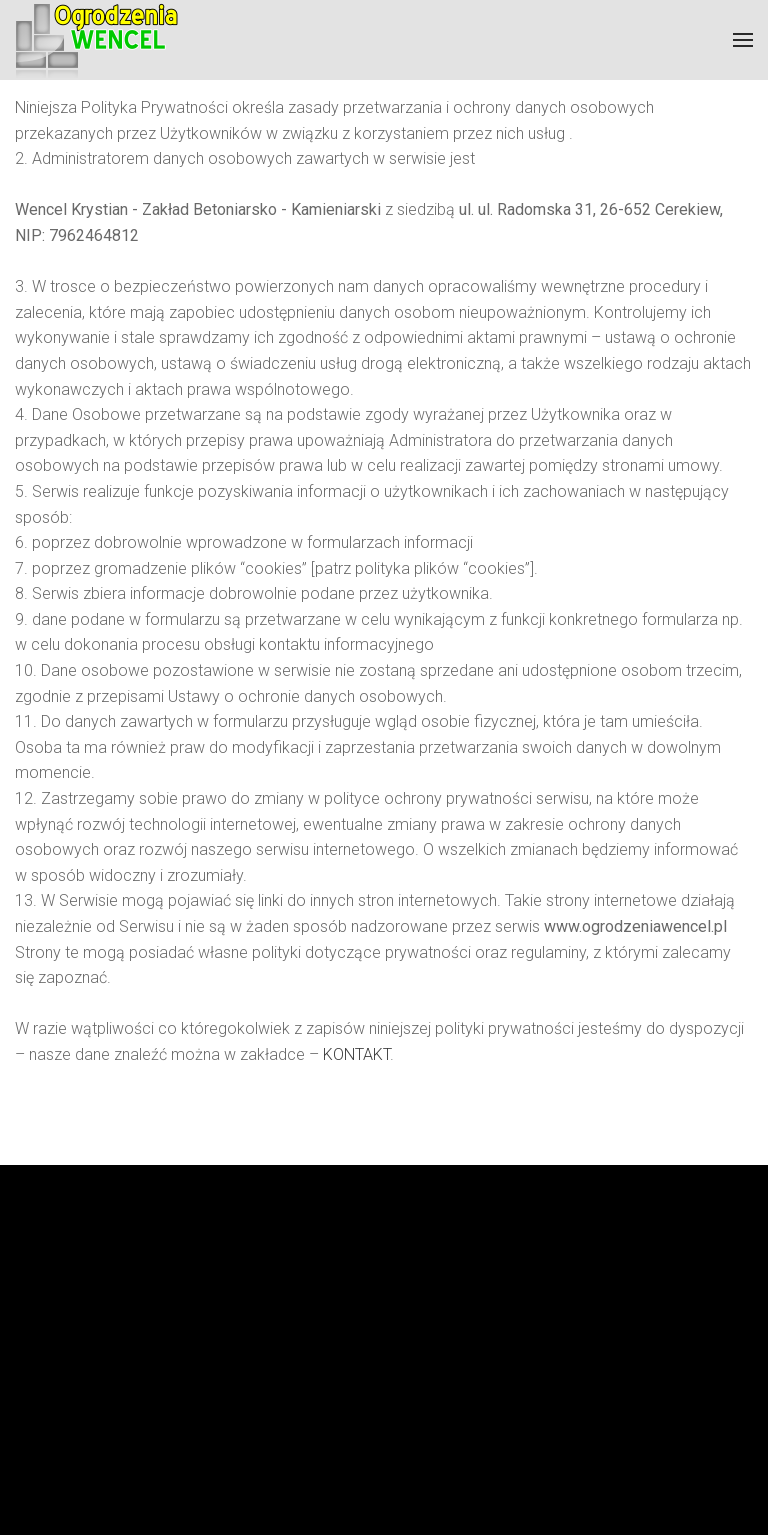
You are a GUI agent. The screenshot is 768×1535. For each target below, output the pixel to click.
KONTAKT (356, 1054)
